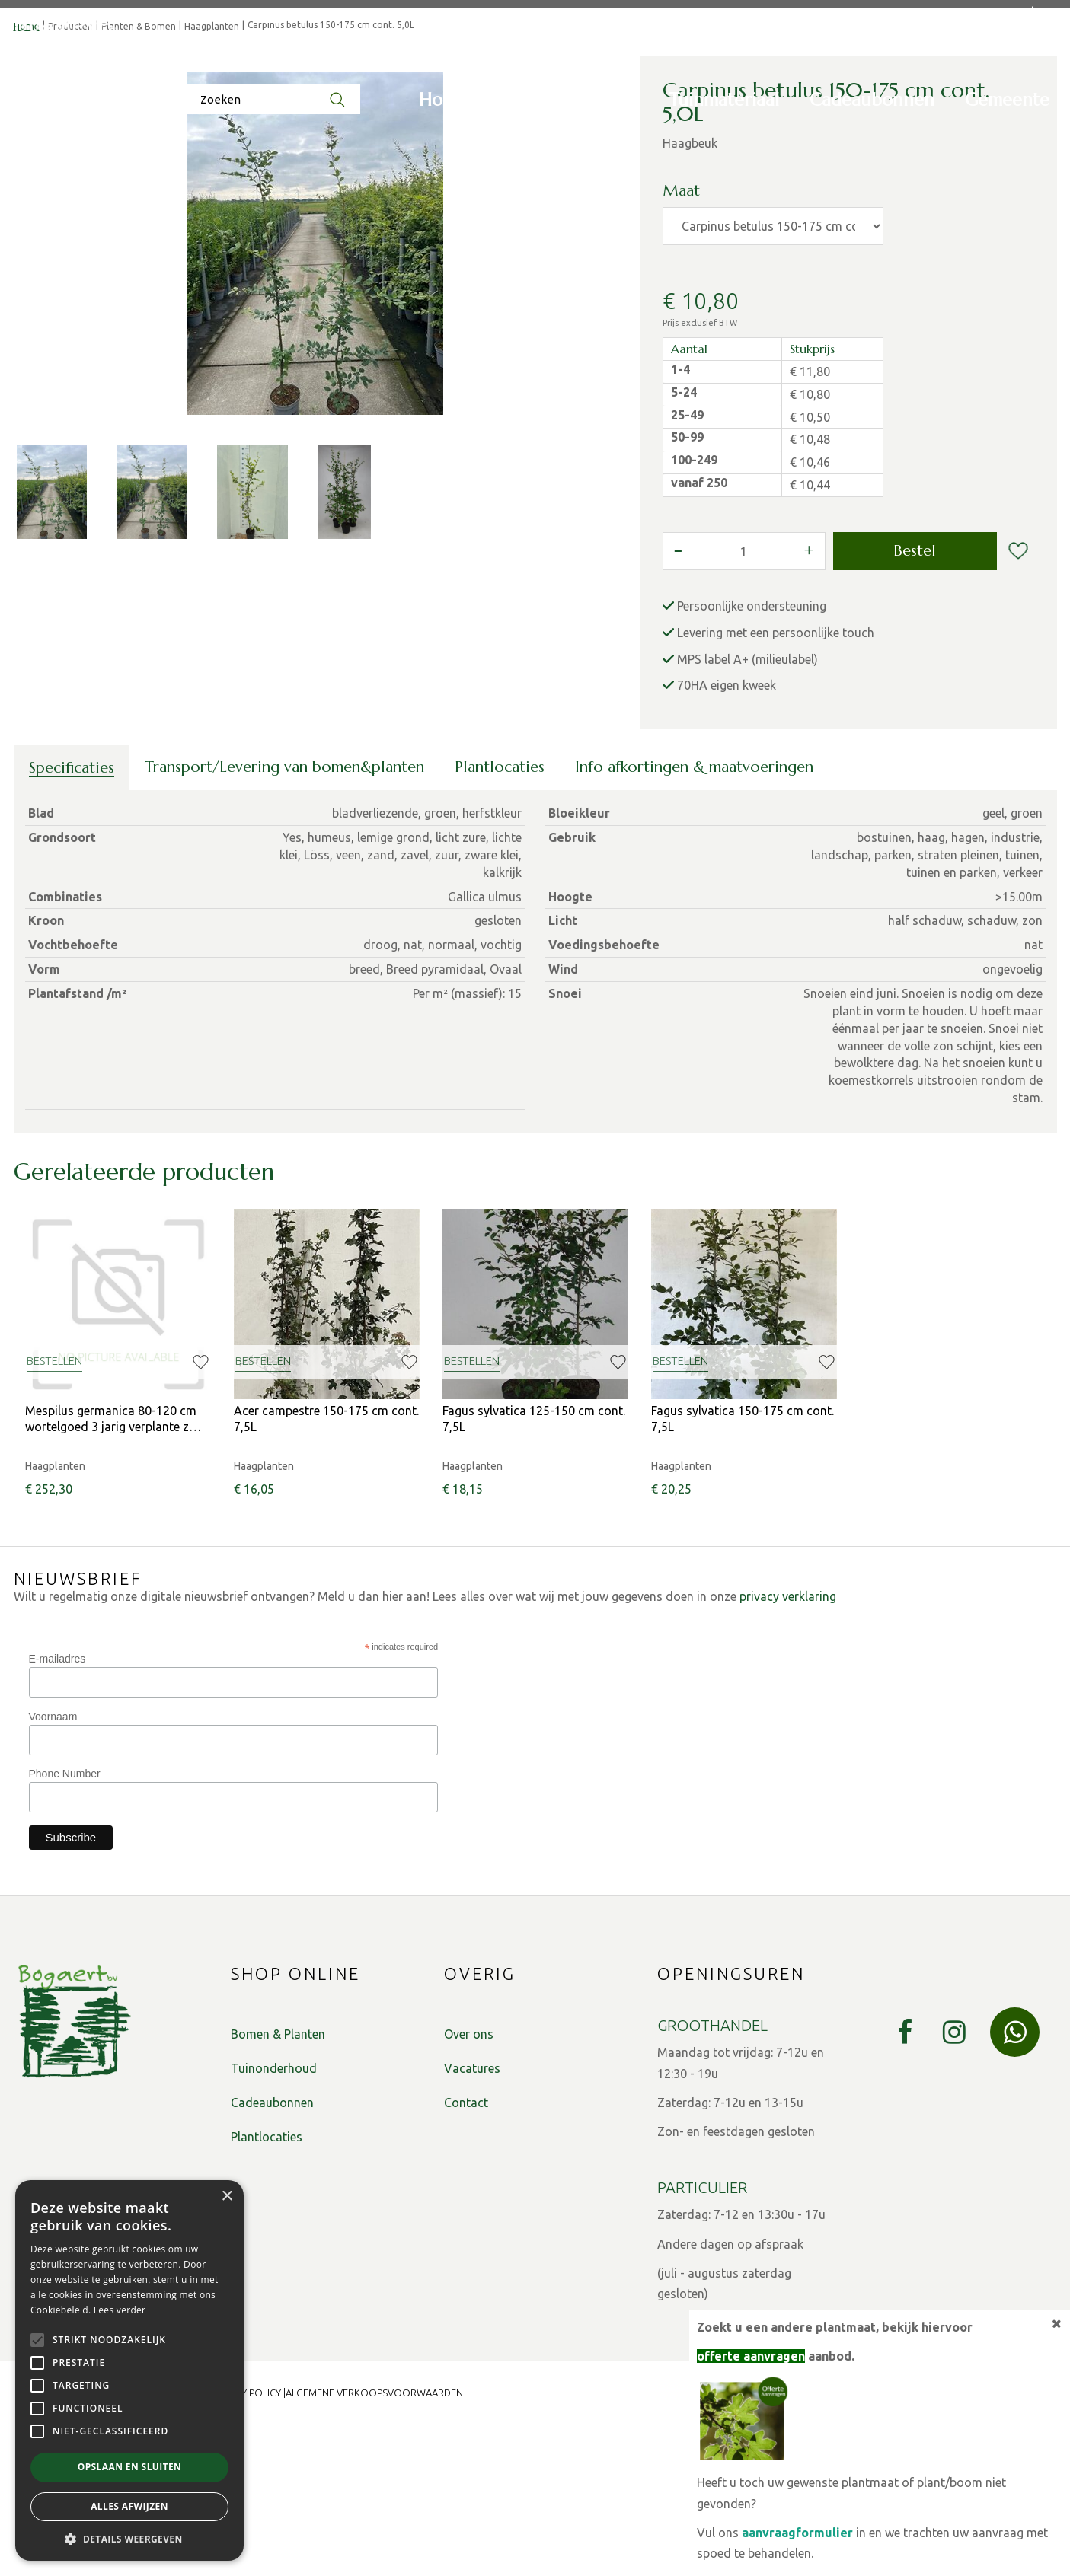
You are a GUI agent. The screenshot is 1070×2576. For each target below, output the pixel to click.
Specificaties (71, 919)
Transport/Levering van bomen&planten (284, 919)
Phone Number (65, 1926)
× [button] (226, 2196)
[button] (129, 2538)
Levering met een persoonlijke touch (775, 785)
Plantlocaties (500, 919)
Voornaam (53, 1869)
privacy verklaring (787, 1748)
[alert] (129, 2370)
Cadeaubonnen (272, 2255)
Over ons (468, 2186)
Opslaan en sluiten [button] (130, 2466)
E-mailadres (57, 1811)
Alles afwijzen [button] (129, 2506)
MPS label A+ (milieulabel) (747, 811)
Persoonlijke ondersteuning (751, 758)
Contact (466, 2255)
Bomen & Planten (278, 2186)
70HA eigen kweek (726, 837)
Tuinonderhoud (274, 2220)
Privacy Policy (245, 2544)
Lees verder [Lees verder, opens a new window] (120, 2309)
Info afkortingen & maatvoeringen (694, 919)
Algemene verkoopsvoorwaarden (374, 2544)
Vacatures (472, 2220)
